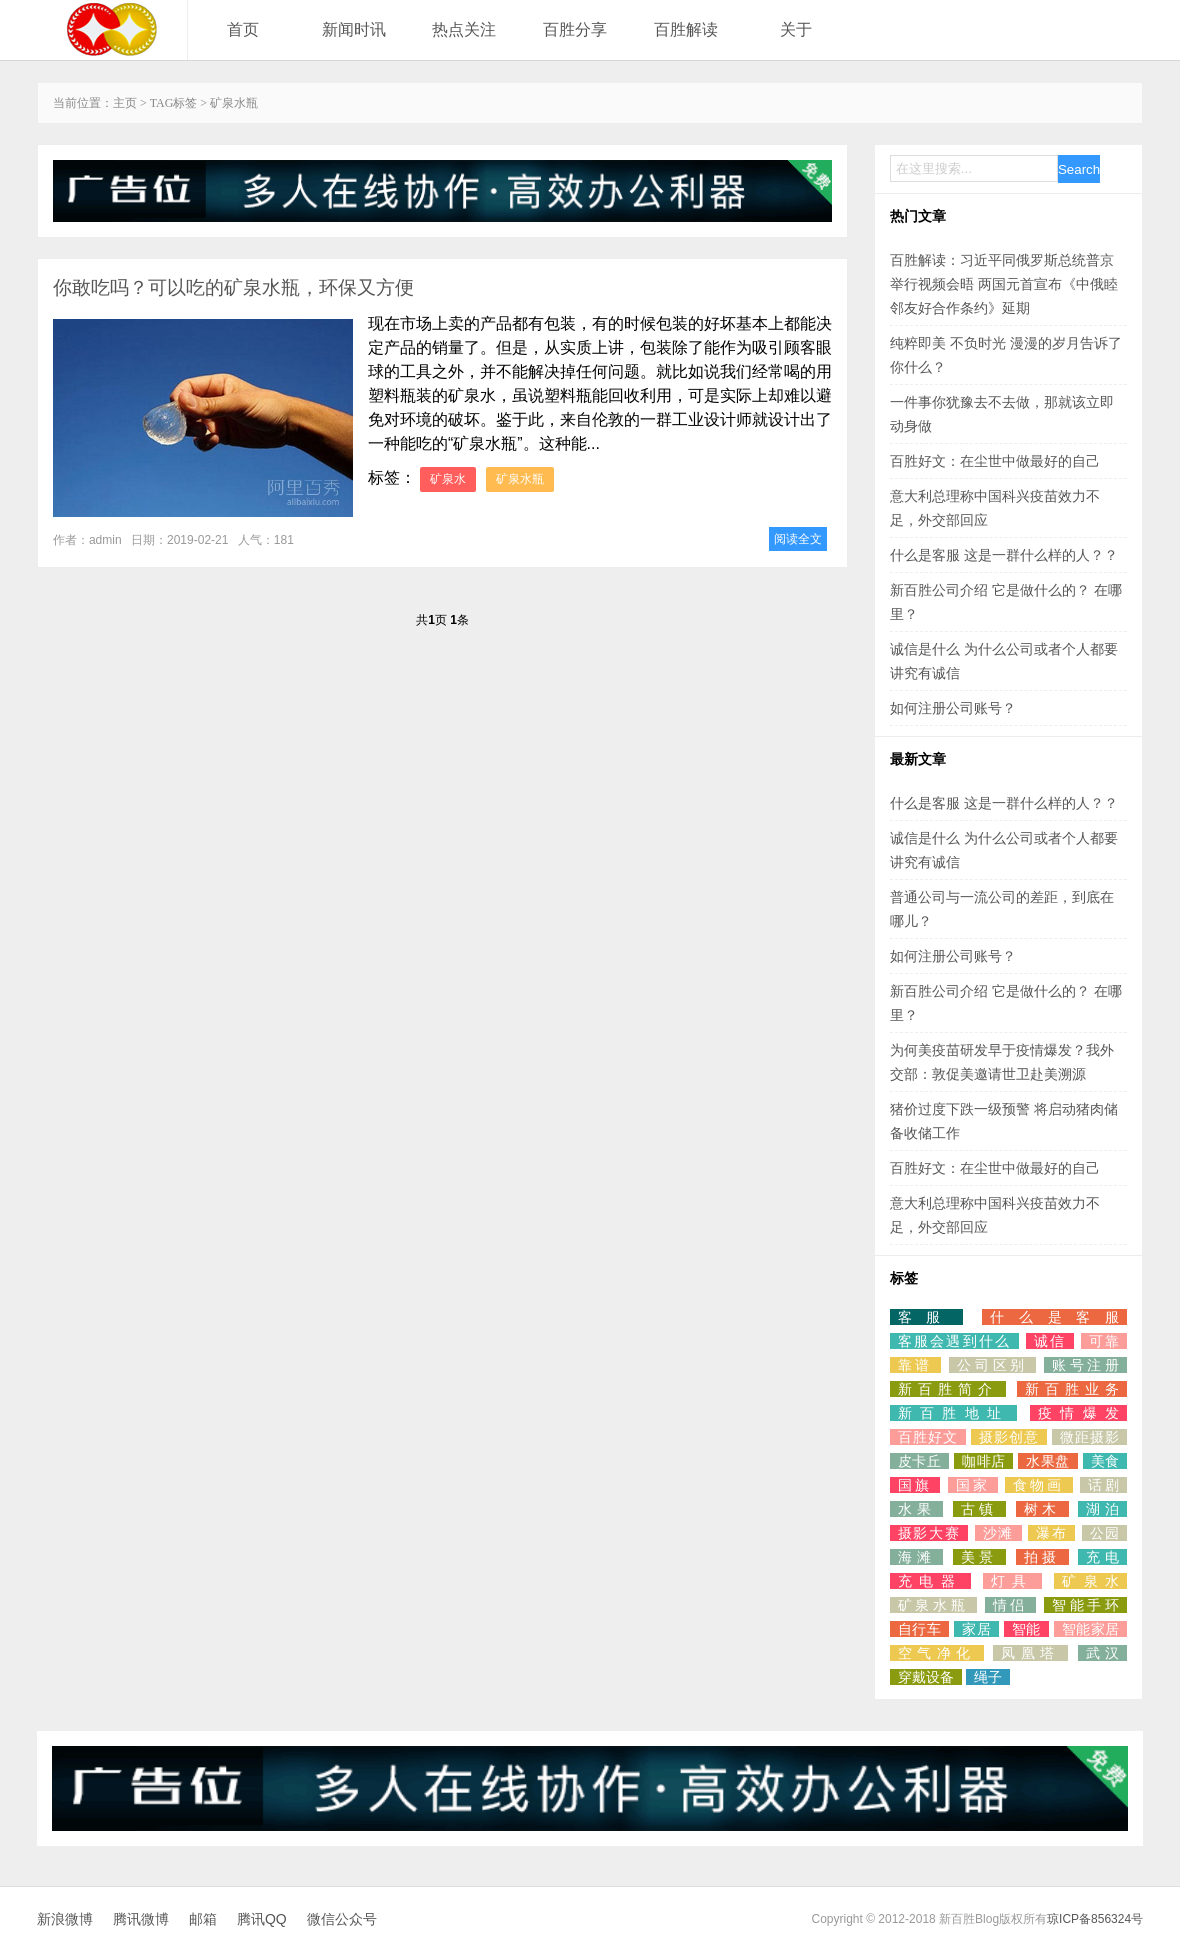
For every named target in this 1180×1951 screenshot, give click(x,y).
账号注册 (1085, 1365)
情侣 (1010, 1605)
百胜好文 (928, 1437)
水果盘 (1047, 1461)
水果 (917, 1509)
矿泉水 (448, 479)
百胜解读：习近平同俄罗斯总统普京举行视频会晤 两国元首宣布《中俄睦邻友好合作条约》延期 (1004, 284)
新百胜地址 (954, 1413)
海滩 (917, 1557)
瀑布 (1051, 1533)
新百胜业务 (1072, 1389)
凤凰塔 (1030, 1653)
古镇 (980, 1509)
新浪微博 (65, 1919)
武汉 (1102, 1653)
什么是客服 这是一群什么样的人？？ (1004, 555)
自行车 (919, 1629)
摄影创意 (1009, 1437)
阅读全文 (798, 539)
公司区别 (992, 1365)
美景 (980, 1557)
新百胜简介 (948, 1389)
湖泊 (1102, 1509)
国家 (973, 1485)
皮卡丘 (919, 1461)
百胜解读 (686, 29)
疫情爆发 (1078, 1413)
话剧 (1103, 1485)
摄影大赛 (929, 1533)
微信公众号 (342, 1919)
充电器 (930, 1581)
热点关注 (464, 29)
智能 (1026, 1629)
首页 (243, 29)
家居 (976, 1629)
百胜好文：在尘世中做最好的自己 (995, 461)
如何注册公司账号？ (953, 708)
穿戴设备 (926, 1677)
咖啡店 (983, 1461)
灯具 (1012, 1581)
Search (1079, 169)
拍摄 (1043, 1557)
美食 (1105, 1461)
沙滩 (998, 1533)
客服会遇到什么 (954, 1341)
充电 (1102, 1557)
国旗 (915, 1485)
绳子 (988, 1677)
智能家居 (1090, 1629)
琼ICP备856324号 (1095, 1919)
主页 (125, 103)
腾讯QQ (262, 1919)
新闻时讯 (354, 29)
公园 (1105, 1533)
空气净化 (937, 1653)
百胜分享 (575, 29)
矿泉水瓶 (520, 479)
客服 (926, 1317)
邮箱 (203, 1919)
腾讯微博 (141, 1919)
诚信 (1050, 1341)
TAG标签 (174, 103)
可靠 (1104, 1341)
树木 (1043, 1509)
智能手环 (1085, 1605)
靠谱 (915, 1365)
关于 (796, 29)
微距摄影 (1089, 1437)
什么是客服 (1054, 1317)
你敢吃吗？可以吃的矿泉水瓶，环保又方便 (233, 287)
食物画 (1038, 1485)
